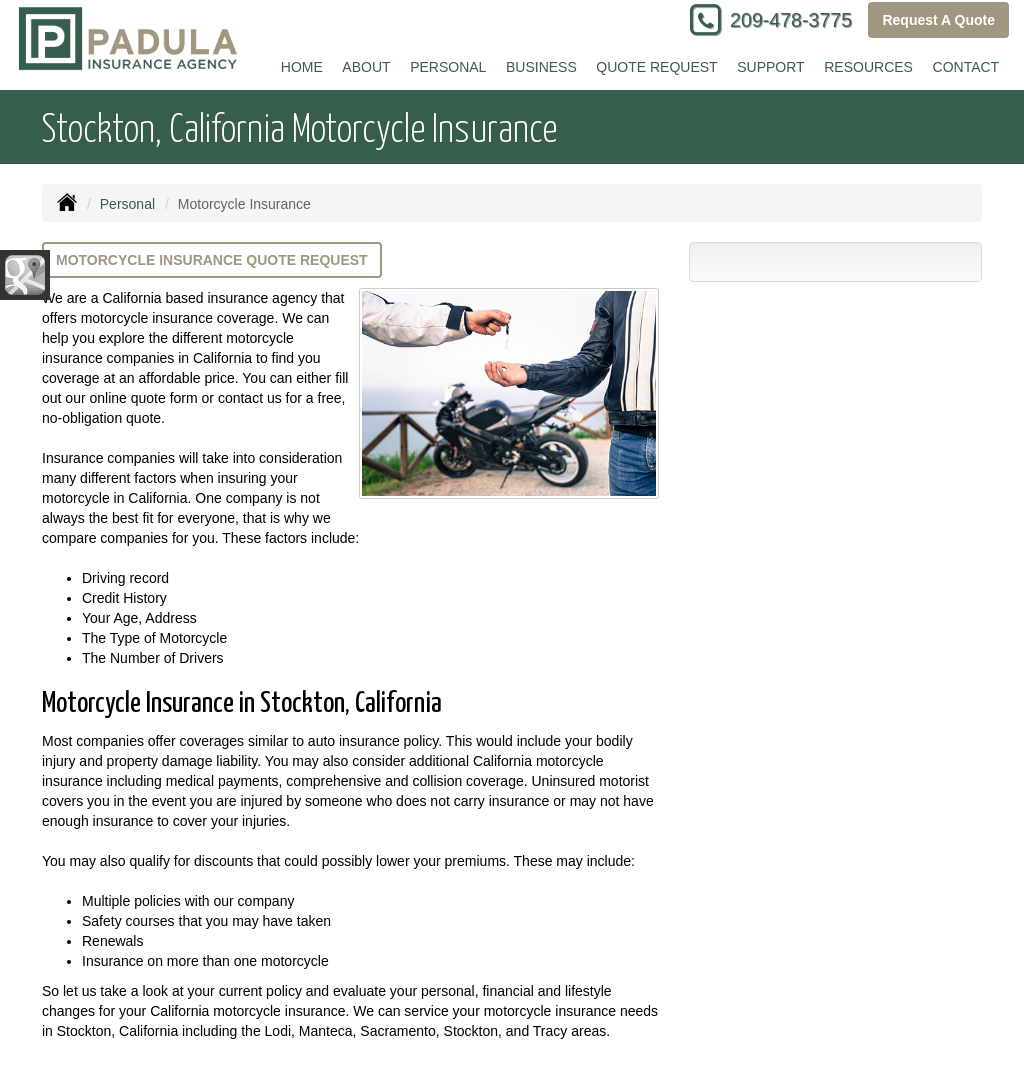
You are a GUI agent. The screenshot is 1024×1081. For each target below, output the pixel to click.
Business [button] (541, 67)
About (366, 67)
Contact (966, 67)
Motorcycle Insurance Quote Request (212, 260)
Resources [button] (868, 67)
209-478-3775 (791, 20)
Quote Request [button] (656, 67)
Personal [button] (448, 67)
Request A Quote (938, 20)
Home (302, 67)
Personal (127, 204)
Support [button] (770, 67)
